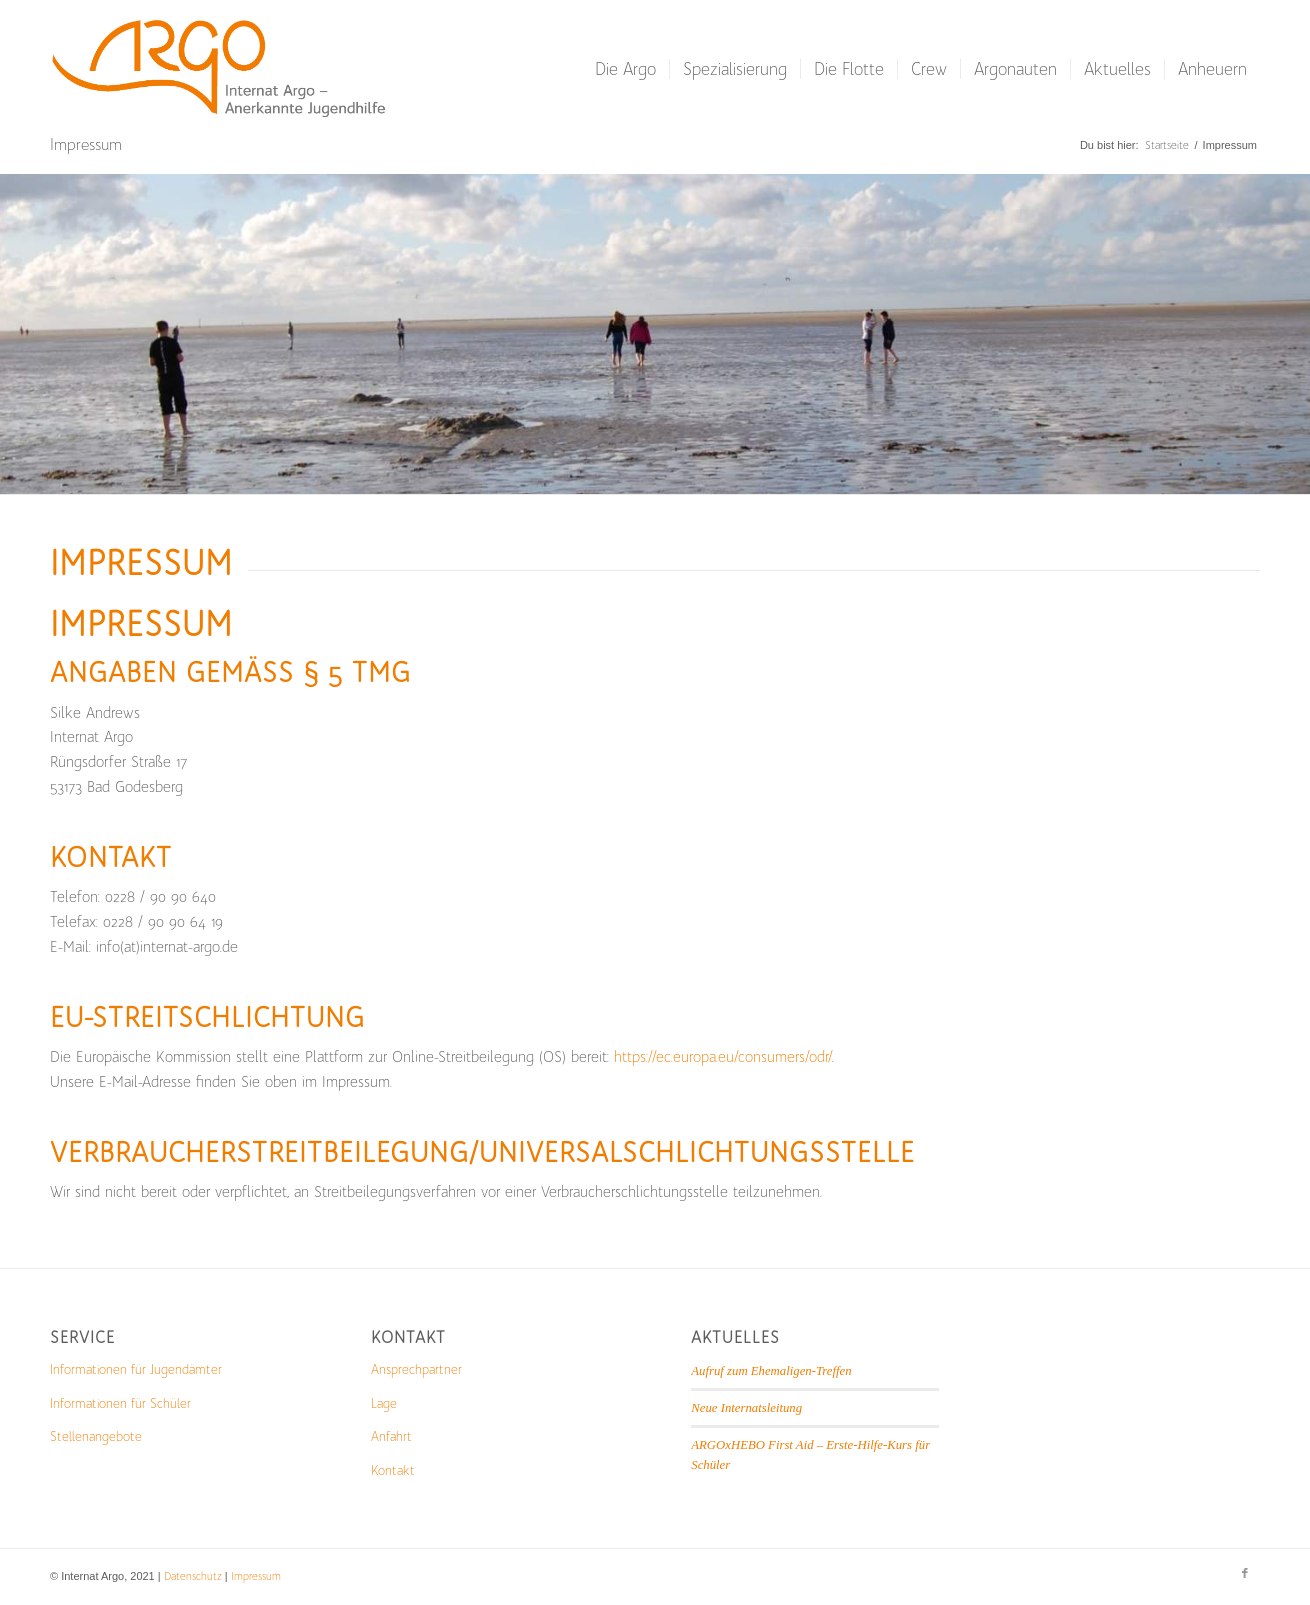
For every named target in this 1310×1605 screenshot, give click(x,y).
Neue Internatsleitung (746, 1408)
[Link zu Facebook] (1245, 1574)
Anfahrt (391, 1436)
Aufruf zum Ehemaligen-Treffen (771, 1371)
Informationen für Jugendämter (136, 1369)
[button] (44, 1561)
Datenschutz (193, 1576)
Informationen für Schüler (120, 1403)
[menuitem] (625, 69)
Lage (384, 1403)
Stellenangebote (96, 1436)
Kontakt (393, 1470)
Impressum (86, 144)
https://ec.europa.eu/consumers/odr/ (723, 1057)
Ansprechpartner (416, 1369)
